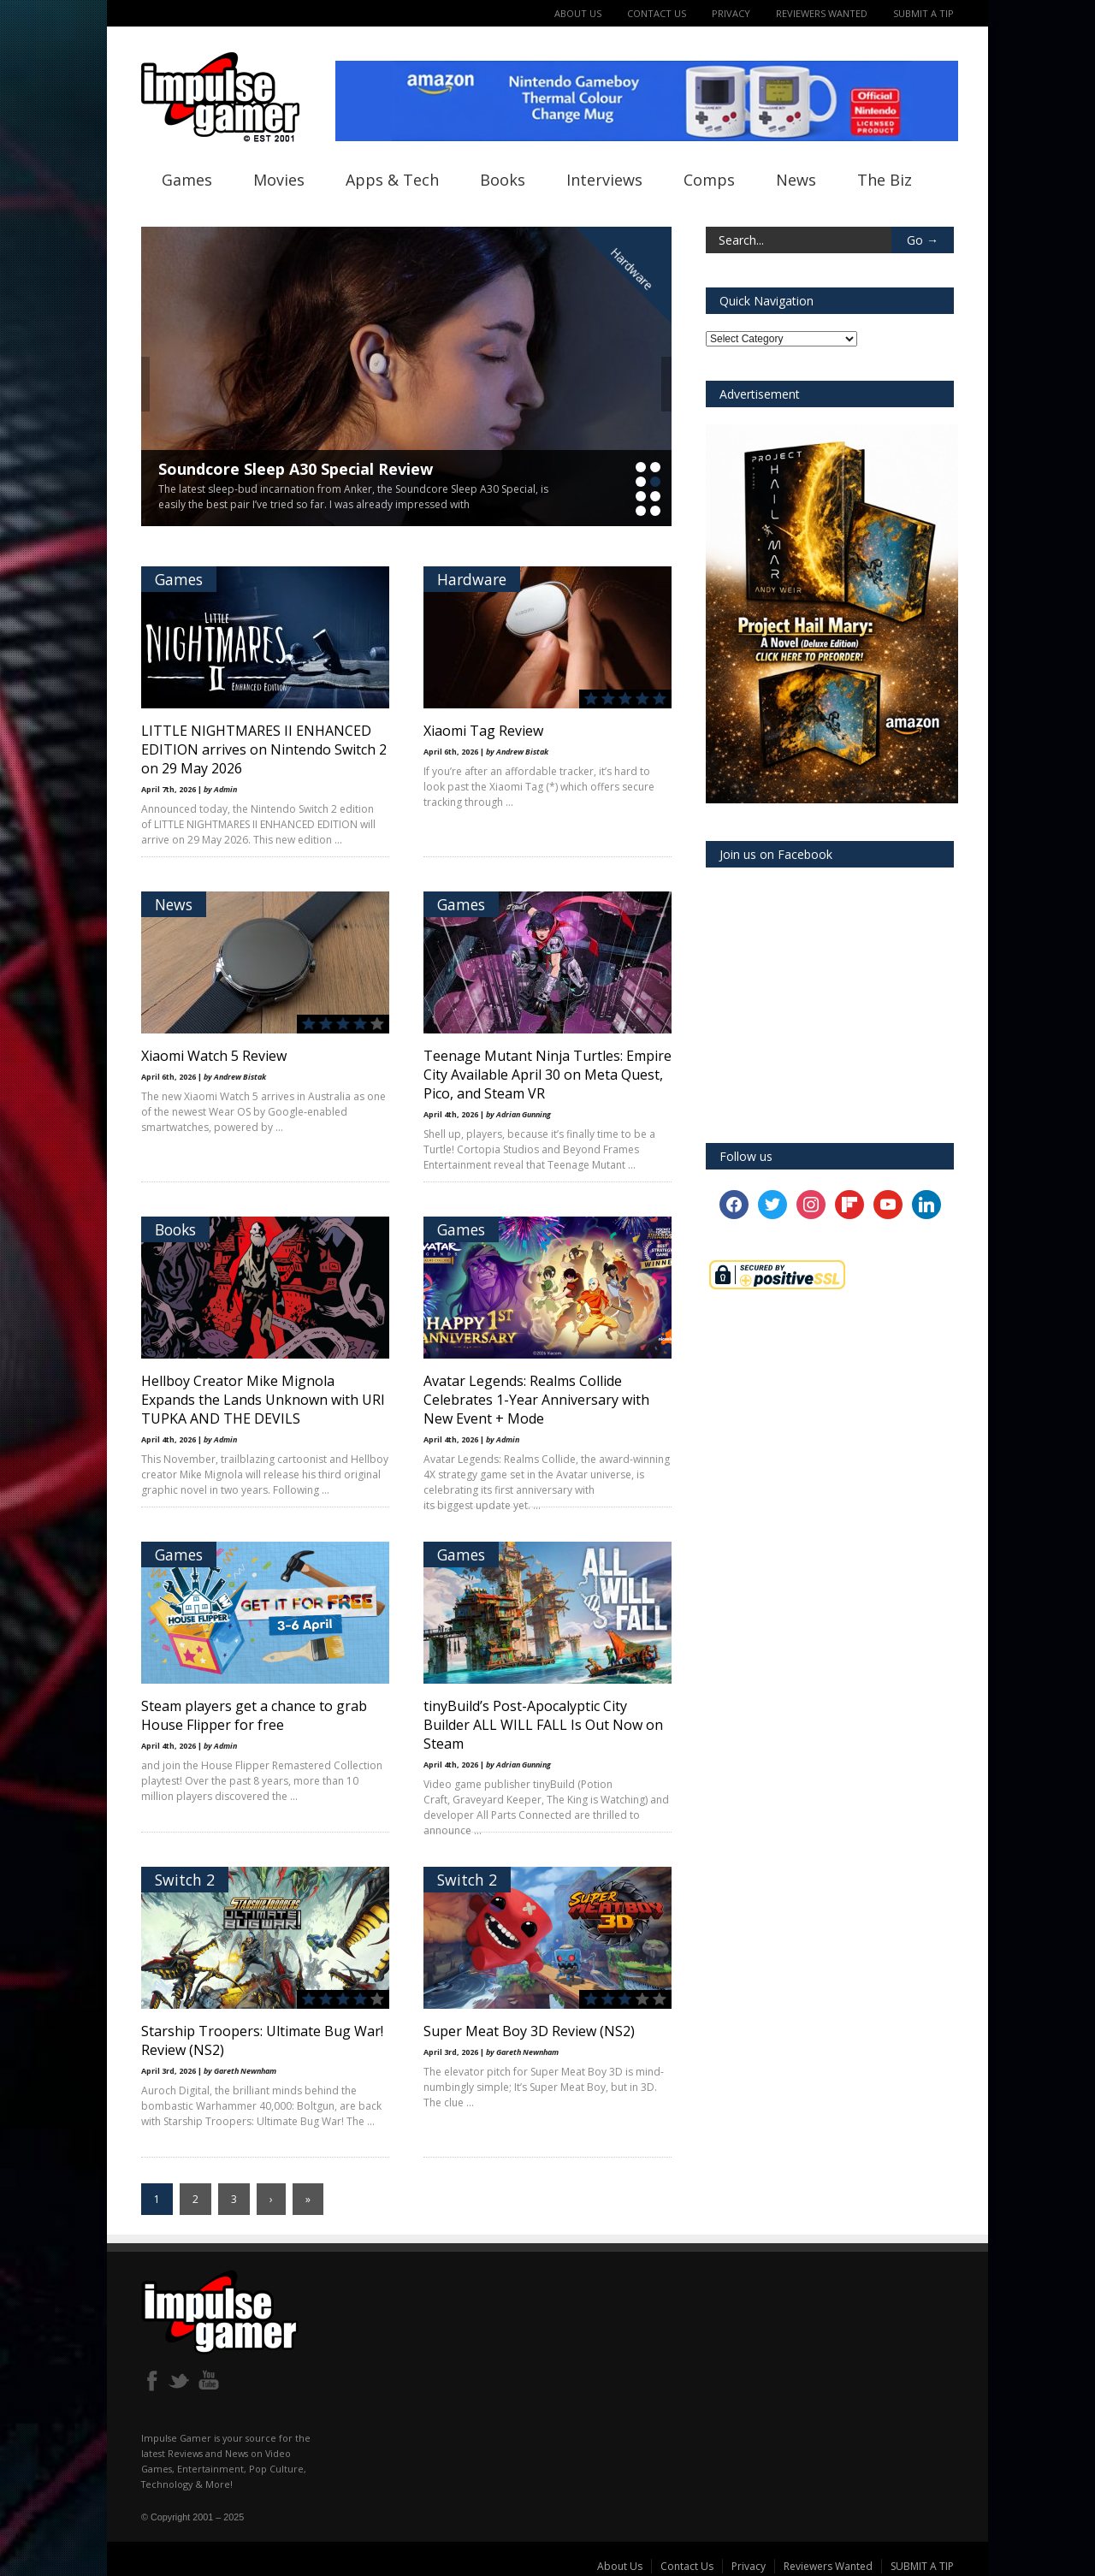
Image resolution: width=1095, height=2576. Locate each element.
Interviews (604, 179)
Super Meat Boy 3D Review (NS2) (529, 2031)
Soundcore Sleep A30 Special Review (295, 469)
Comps (709, 179)
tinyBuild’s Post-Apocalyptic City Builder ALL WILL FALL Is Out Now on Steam (543, 1725)
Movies (279, 179)
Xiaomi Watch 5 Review (214, 1055)
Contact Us (656, 13)
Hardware (631, 268)
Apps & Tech (392, 179)
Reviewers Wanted (821, 13)
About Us (577, 13)
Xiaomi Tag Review (483, 730)
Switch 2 (185, 1879)
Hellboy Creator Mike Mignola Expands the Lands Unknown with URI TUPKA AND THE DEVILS (263, 1399)
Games (187, 179)
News (796, 179)
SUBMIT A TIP (923, 13)
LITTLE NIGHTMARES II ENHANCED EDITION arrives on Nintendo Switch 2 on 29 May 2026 (264, 749)
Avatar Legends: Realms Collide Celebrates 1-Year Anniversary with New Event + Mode (536, 1399)
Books (502, 179)
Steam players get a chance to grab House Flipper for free (254, 1715)
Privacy (731, 13)
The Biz (884, 179)
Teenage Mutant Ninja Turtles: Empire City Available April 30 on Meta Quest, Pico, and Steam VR (547, 1074)
